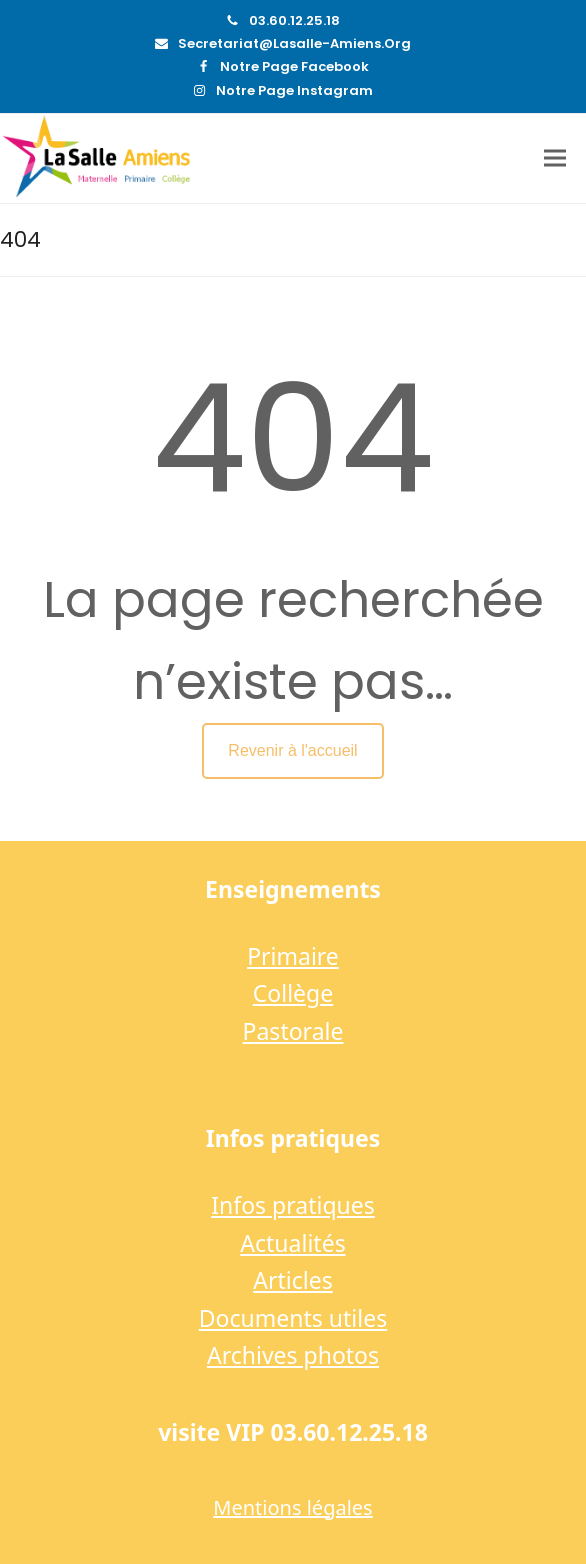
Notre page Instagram (294, 90)
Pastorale (293, 1031)
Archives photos (293, 1355)
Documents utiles (293, 1318)
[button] (555, 158)
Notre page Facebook (294, 66)
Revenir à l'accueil (292, 750)
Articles (292, 1280)
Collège (293, 993)
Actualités (292, 1243)
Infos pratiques (293, 1205)
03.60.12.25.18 (294, 20)
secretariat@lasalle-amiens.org (294, 43)
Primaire (293, 956)
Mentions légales (292, 1507)
